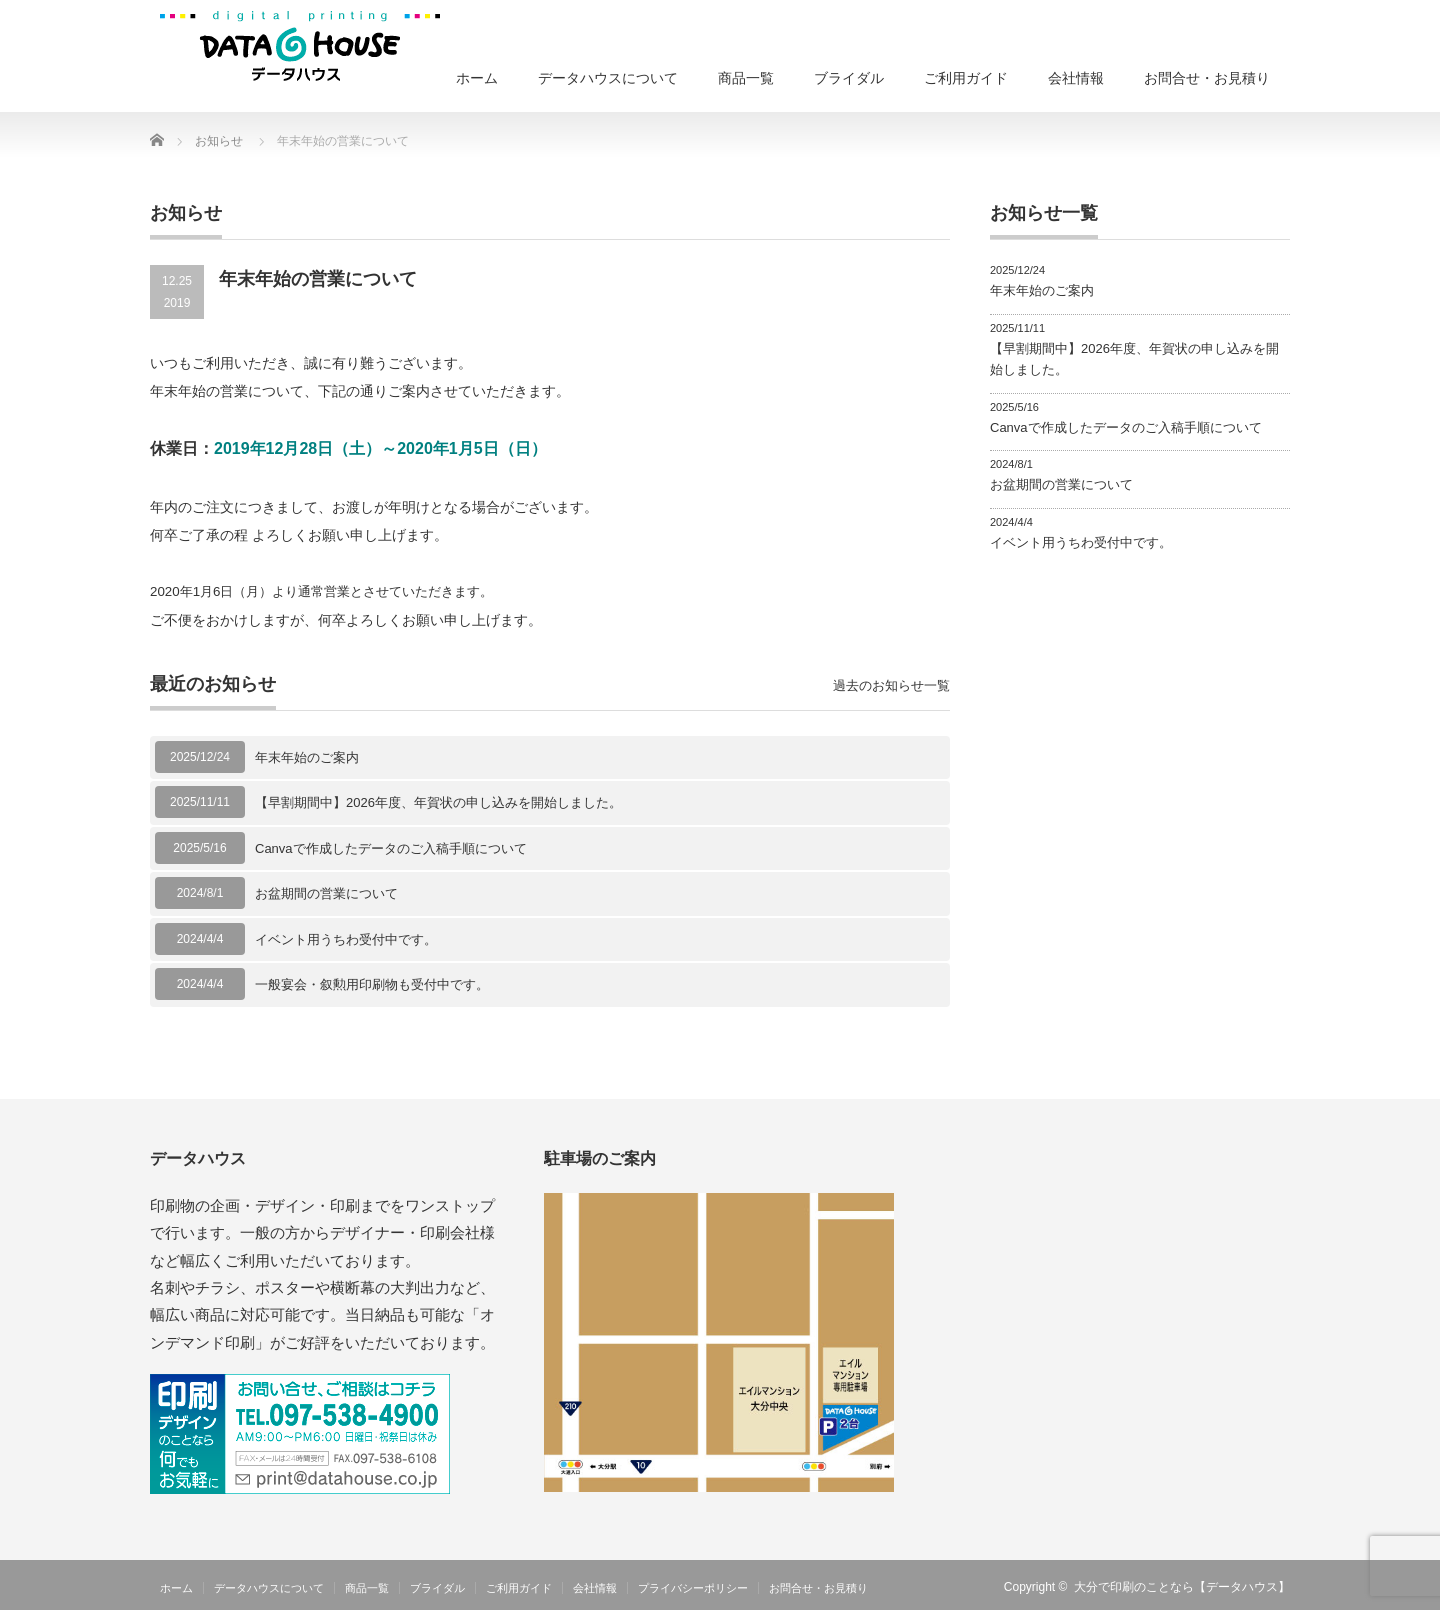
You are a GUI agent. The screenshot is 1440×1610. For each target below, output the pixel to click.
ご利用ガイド (966, 78)
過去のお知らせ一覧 (891, 685)
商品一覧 (746, 78)
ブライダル (849, 78)
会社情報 (1076, 78)
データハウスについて (608, 78)
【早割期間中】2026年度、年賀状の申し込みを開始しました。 (438, 802)
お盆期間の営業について (326, 893)
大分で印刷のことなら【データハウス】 (1182, 1587)
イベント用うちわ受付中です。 (346, 939)
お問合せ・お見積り (1207, 78)
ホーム (477, 78)
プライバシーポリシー (693, 1588)
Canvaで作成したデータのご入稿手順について (391, 848)
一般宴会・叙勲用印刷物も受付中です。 (372, 984)
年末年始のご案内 (307, 757)
